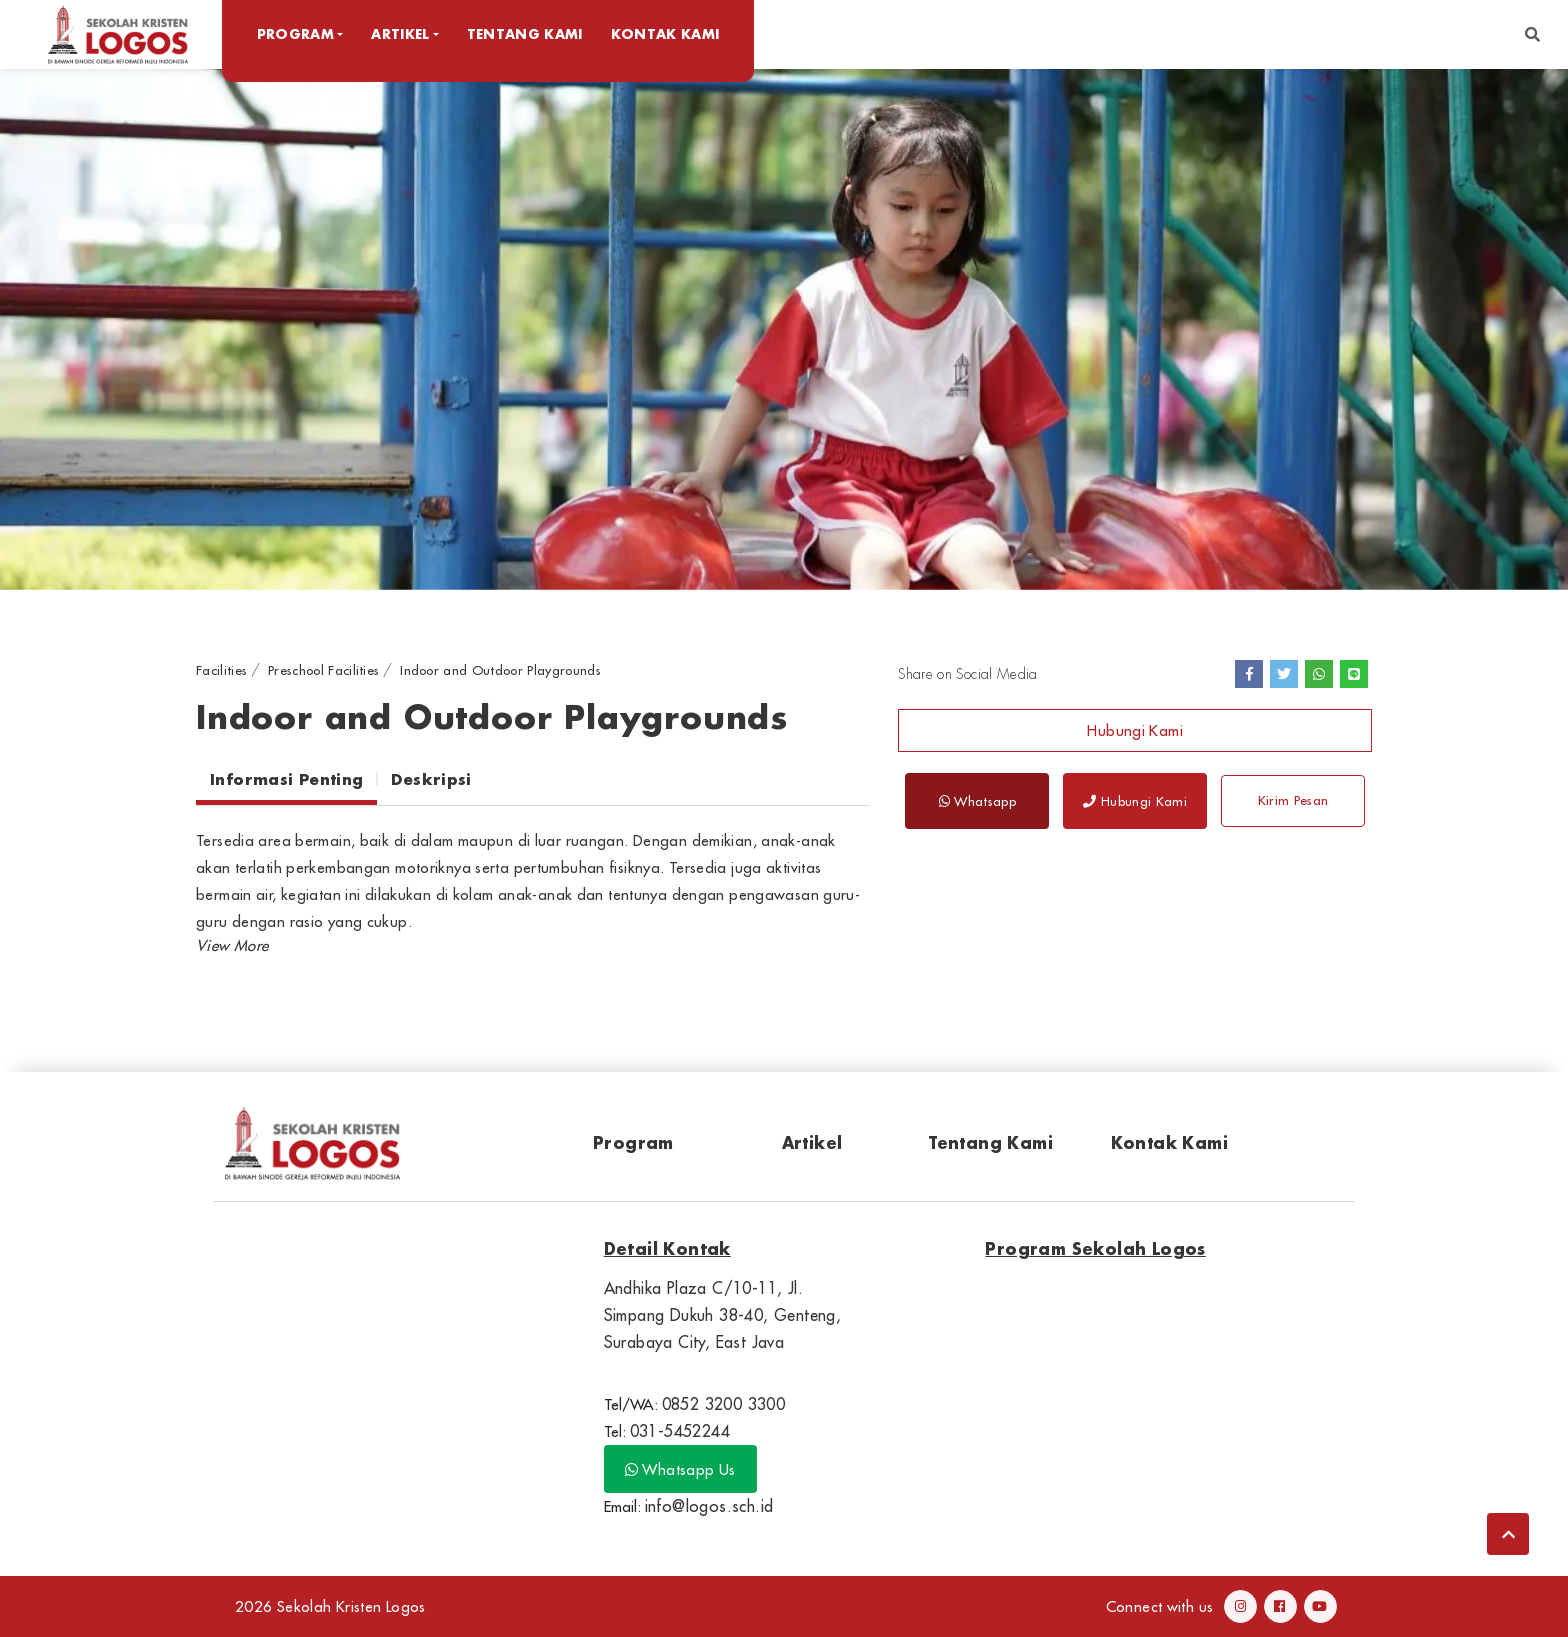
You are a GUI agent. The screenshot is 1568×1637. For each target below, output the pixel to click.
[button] (1532, 34)
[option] (784, 328)
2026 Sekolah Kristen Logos (330, 1606)
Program (633, 1142)
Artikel (812, 1142)
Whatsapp (977, 801)
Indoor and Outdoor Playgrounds (500, 670)
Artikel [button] (403, 33)
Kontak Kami (667, 33)
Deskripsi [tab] (431, 779)
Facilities (221, 670)
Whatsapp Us (680, 1469)
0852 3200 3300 (724, 1404)
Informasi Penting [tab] (286, 779)
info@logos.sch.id (709, 1506)
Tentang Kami (527, 33)
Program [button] (297, 33)
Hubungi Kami (1135, 730)
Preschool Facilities (324, 670)
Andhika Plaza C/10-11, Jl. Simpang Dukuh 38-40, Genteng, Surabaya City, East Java (723, 1315)
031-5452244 (680, 1431)
